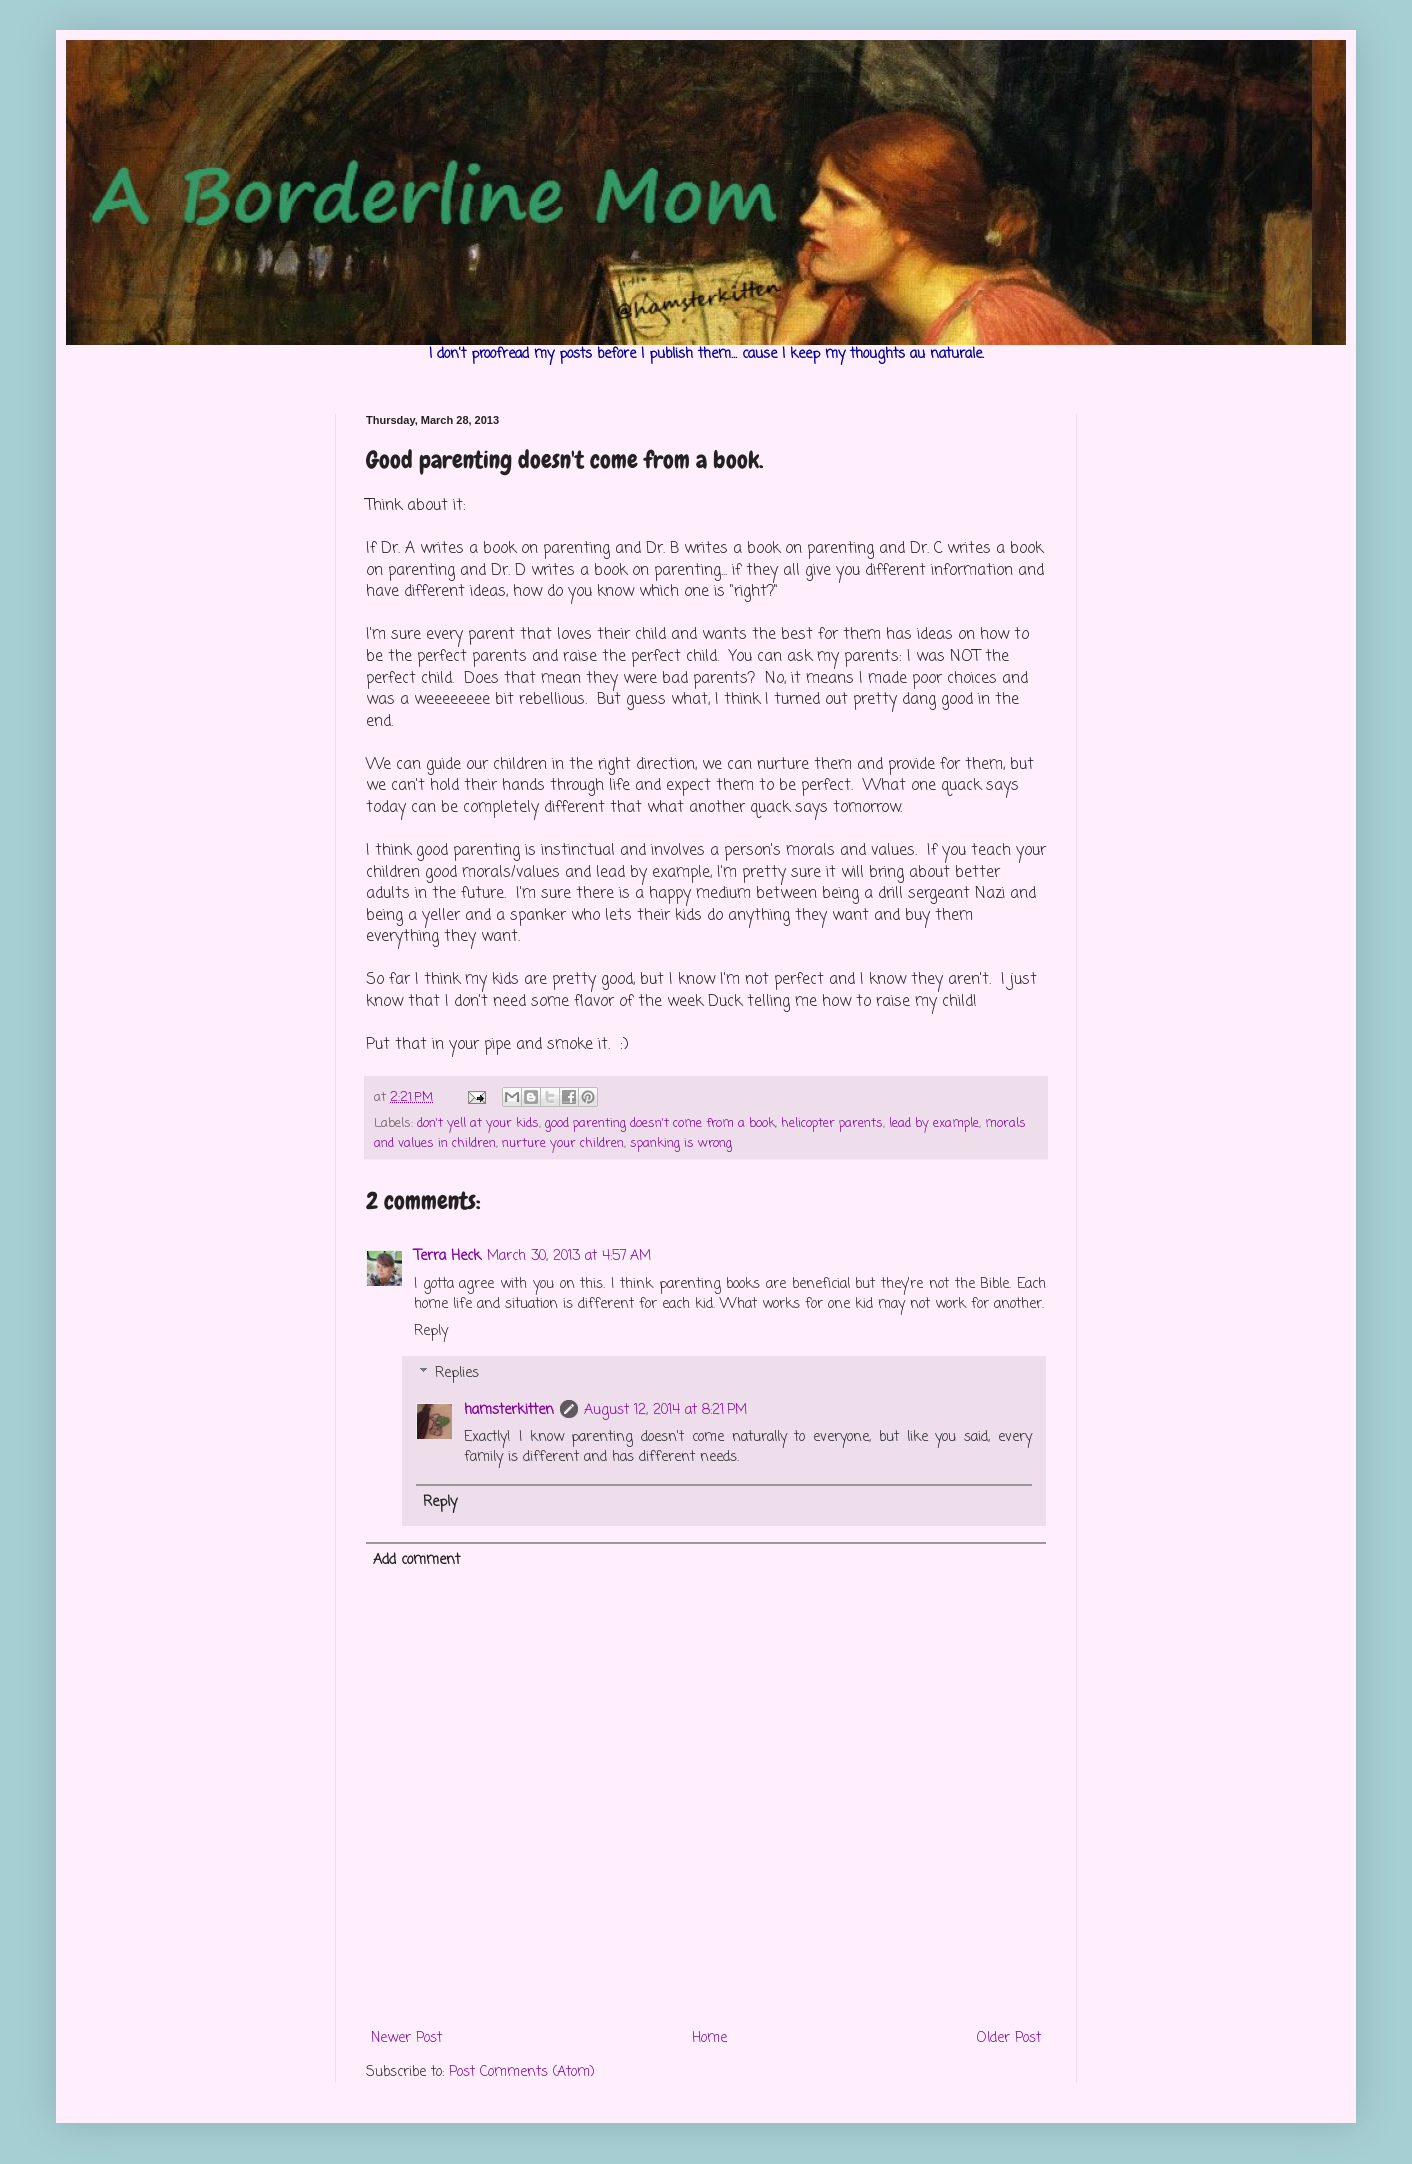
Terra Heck (447, 1256)
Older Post (1009, 2038)
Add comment (416, 1560)
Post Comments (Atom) (522, 2072)
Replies (457, 1373)
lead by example (934, 1123)
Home (709, 2038)
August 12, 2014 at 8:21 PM (665, 1410)
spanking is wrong (681, 1143)
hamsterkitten (509, 1410)
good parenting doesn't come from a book (660, 1123)
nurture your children (563, 1143)
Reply (431, 1331)
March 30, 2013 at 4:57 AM (569, 1256)
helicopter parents (832, 1123)
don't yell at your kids (478, 1123)
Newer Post (406, 2038)
